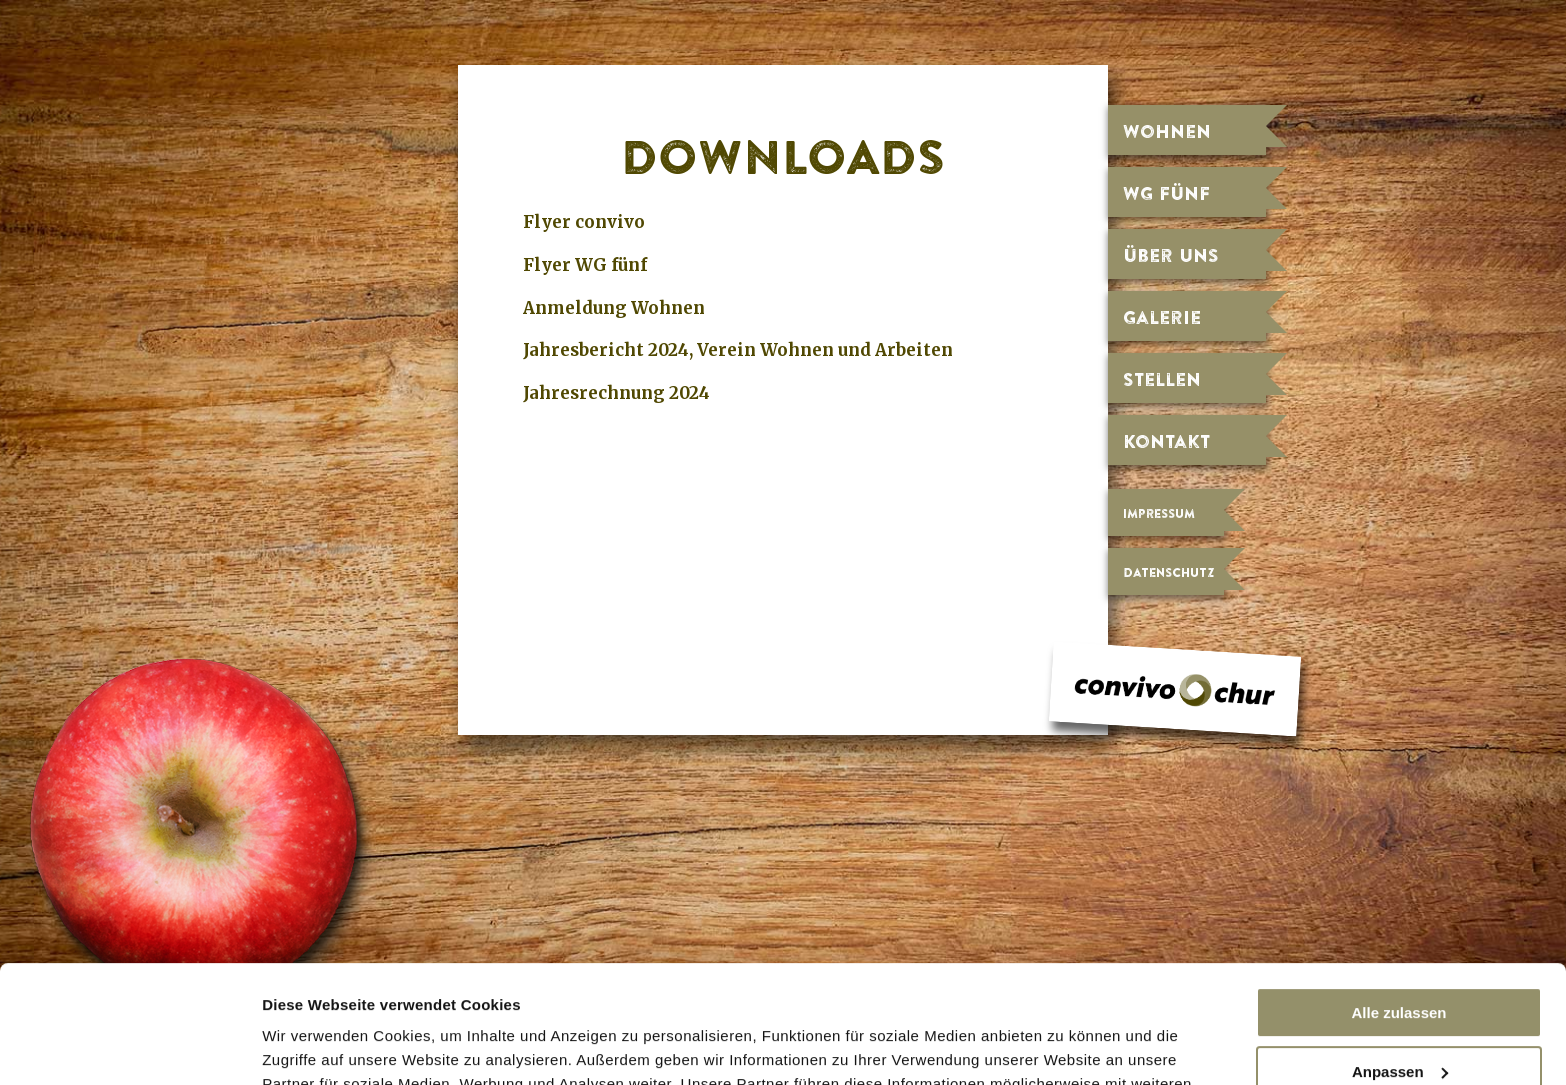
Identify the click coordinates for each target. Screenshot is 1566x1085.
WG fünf (1166, 193)
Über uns (1171, 255)
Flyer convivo (584, 222)
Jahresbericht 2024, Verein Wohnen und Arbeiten (738, 350)
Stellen (1162, 379)
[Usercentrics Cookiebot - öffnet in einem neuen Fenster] (129, 1046)
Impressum (1159, 513)
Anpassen (1400, 953)
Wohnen (1167, 131)
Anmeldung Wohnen (614, 308)
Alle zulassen (1398, 895)
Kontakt (1166, 441)
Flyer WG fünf (585, 265)
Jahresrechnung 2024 (616, 393)
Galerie (1162, 317)
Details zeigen (312, 1046)
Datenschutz (1168, 572)
